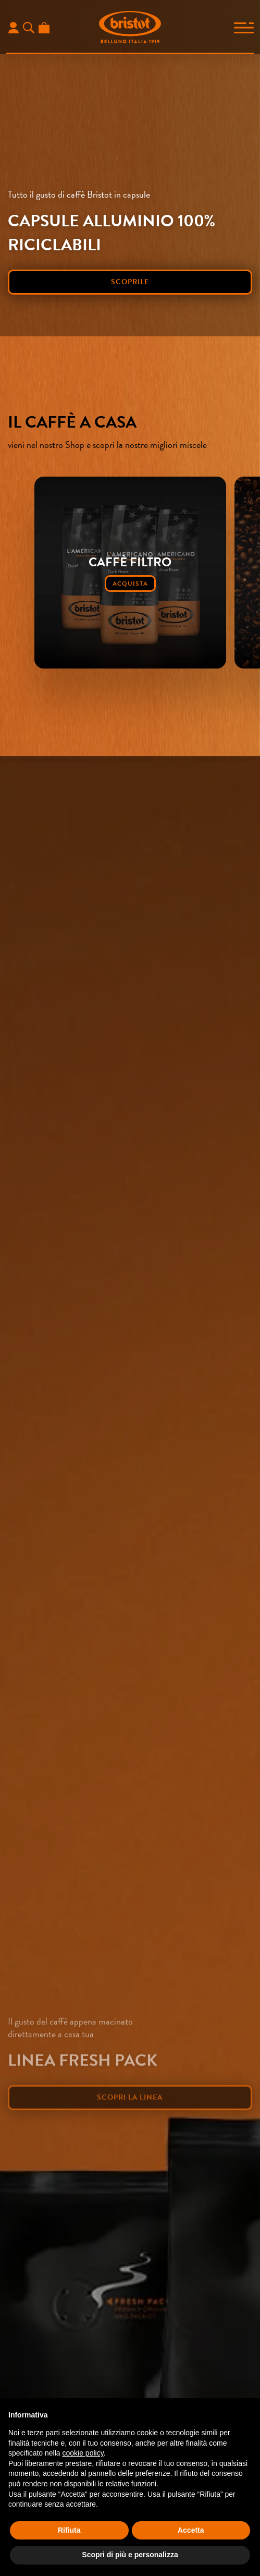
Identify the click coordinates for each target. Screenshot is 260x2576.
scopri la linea (130, 2120)
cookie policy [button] (83, 2453)
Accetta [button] (191, 2530)
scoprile (130, 281)
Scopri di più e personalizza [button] (130, 2554)
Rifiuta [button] (69, 2530)
